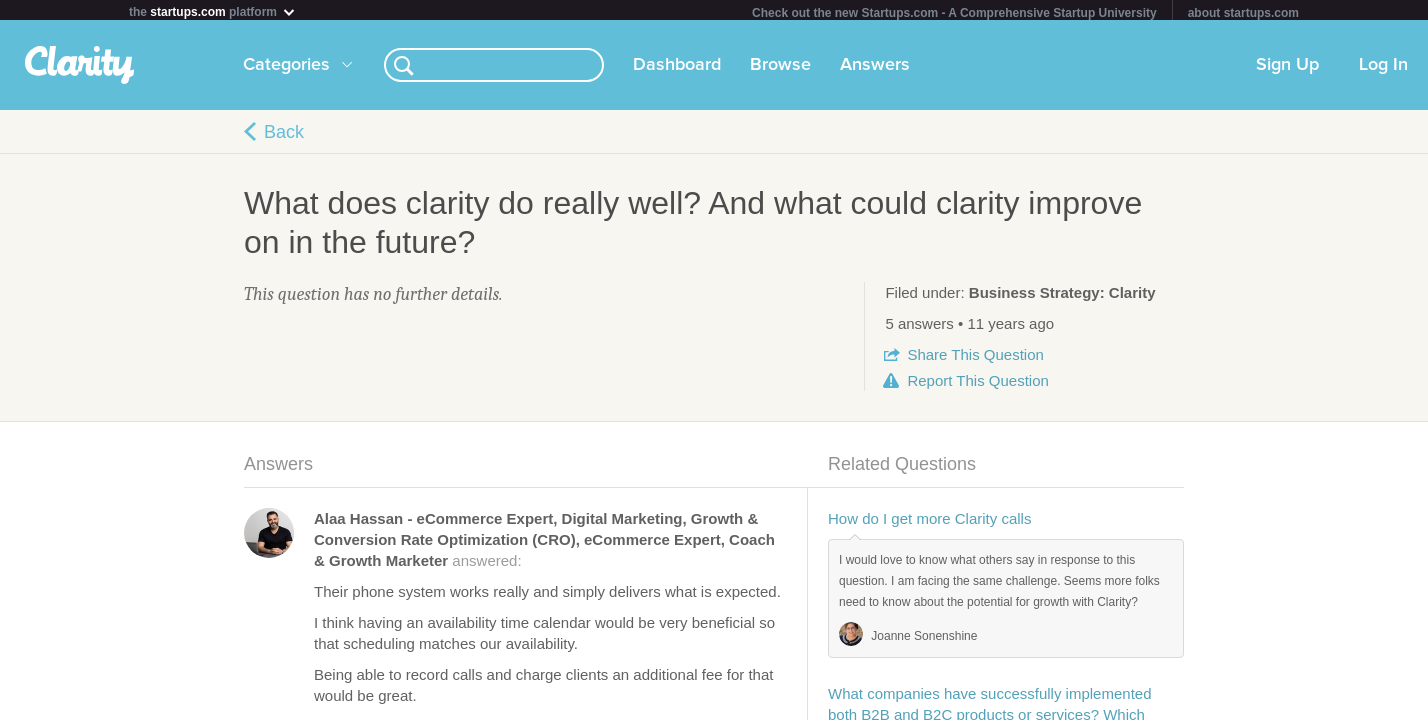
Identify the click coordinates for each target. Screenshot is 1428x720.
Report (977, 384)
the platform (213, 11)
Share (975, 358)
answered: (544, 543)
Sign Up (1287, 69)
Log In (1383, 69)
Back (284, 136)
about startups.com (1243, 13)
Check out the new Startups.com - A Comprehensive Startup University (954, 13)
